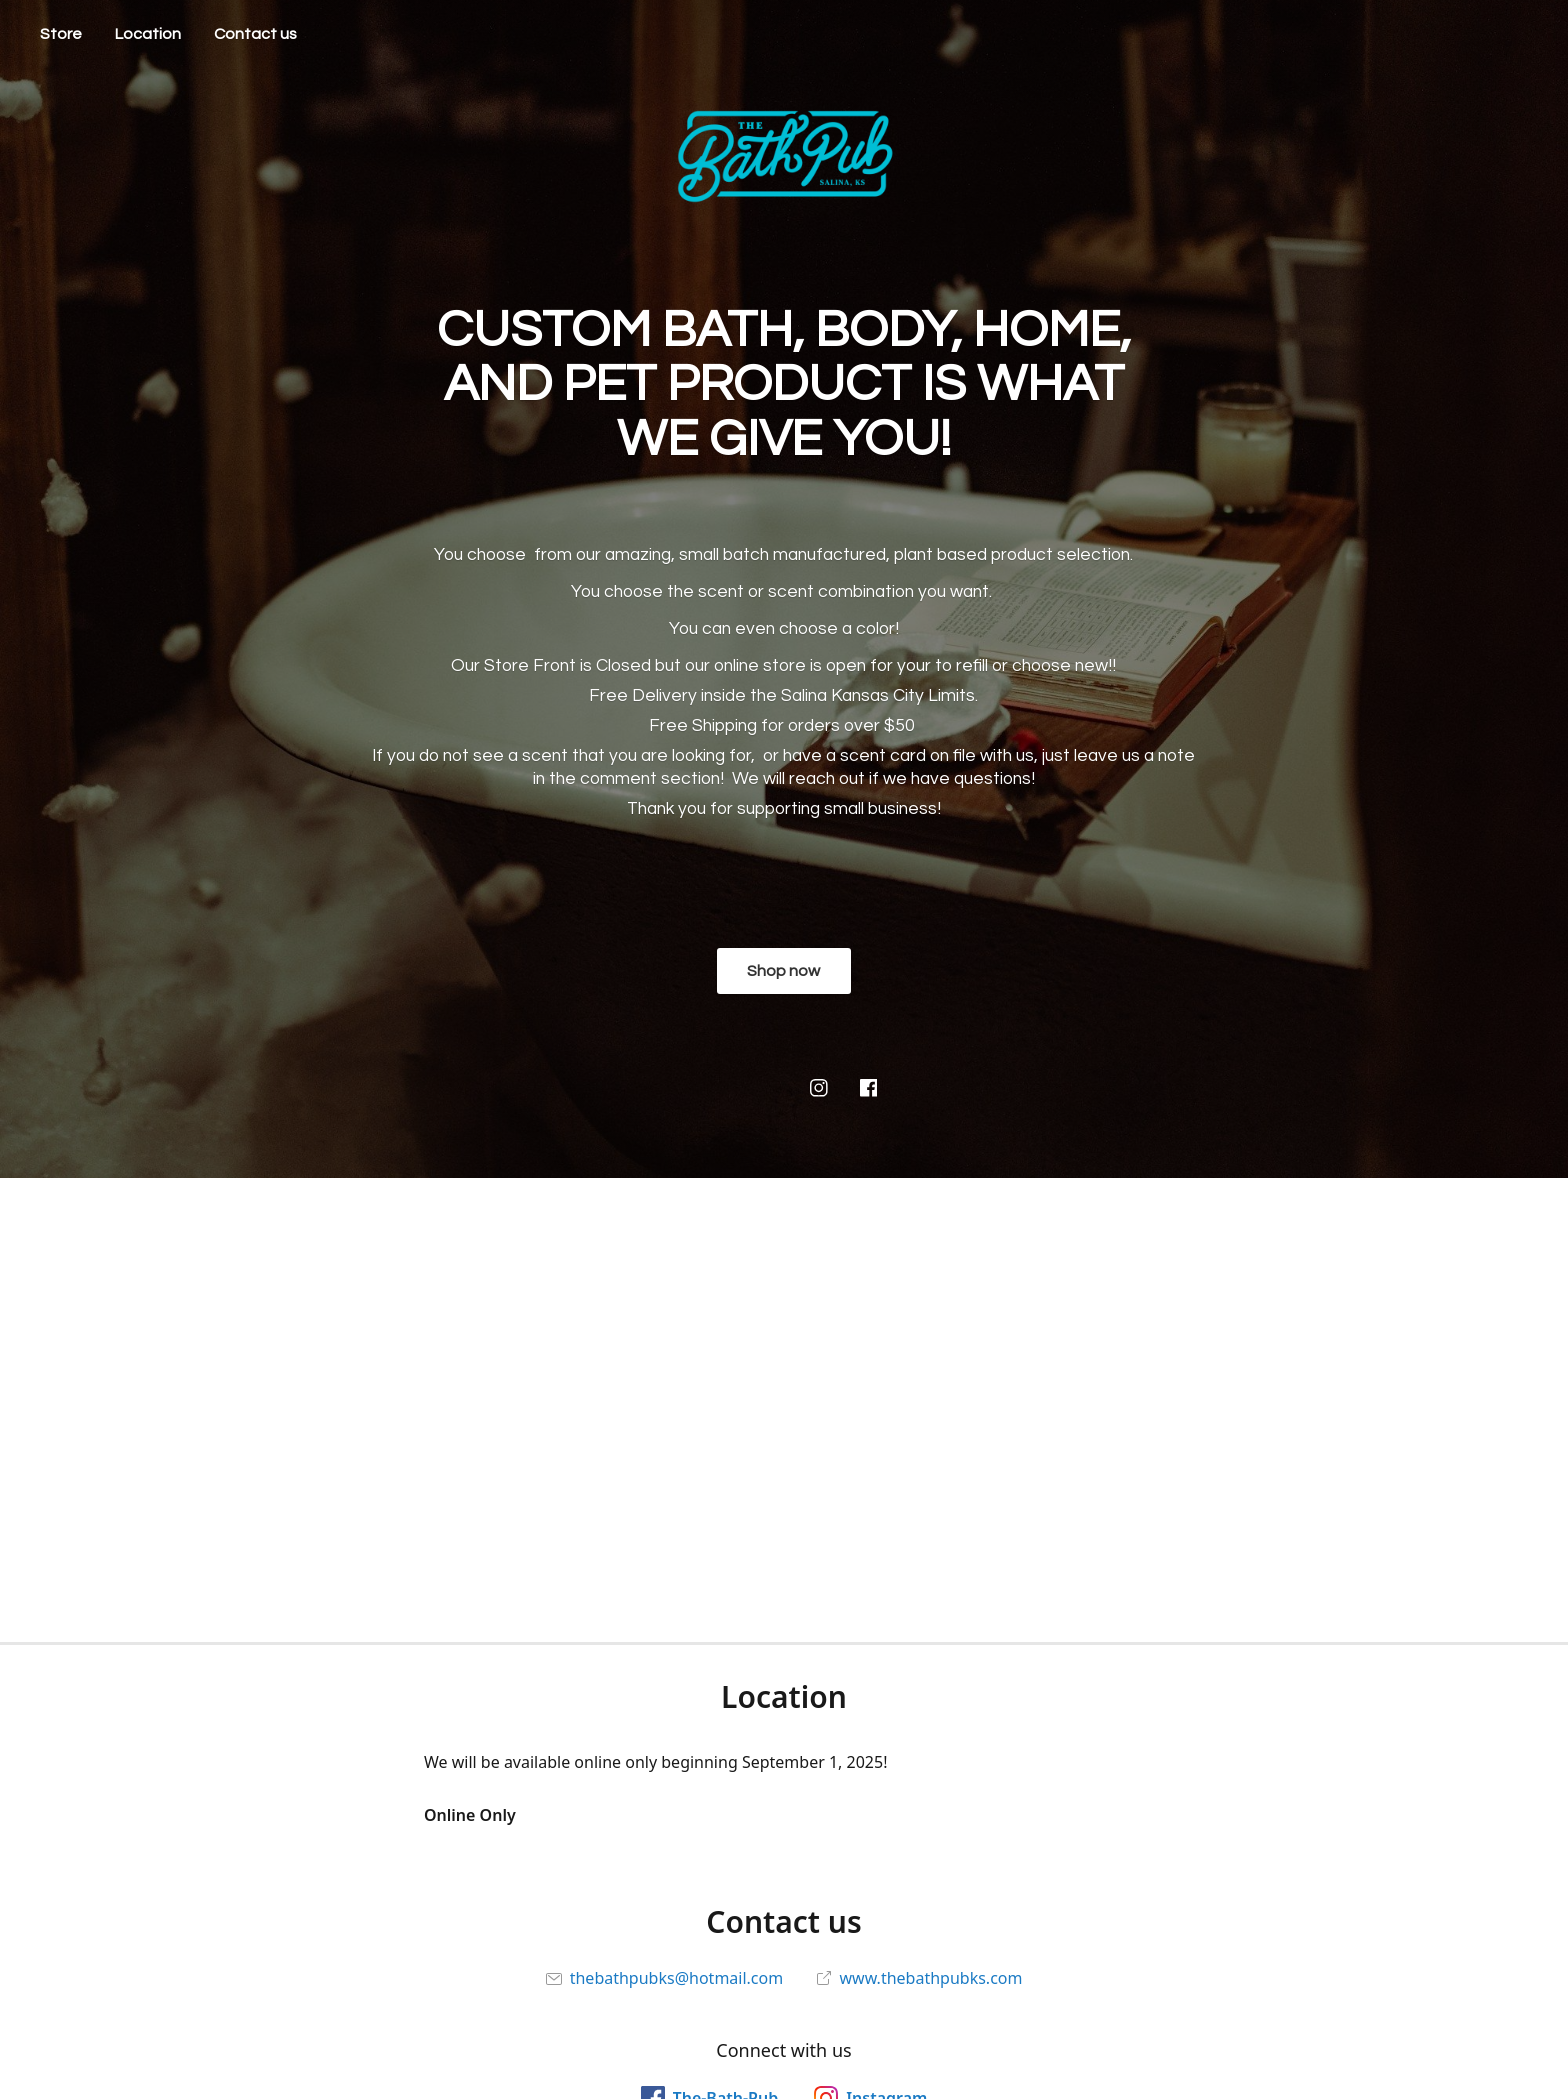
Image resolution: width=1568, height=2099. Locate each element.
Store (61, 34)
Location (148, 34)
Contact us (255, 34)
